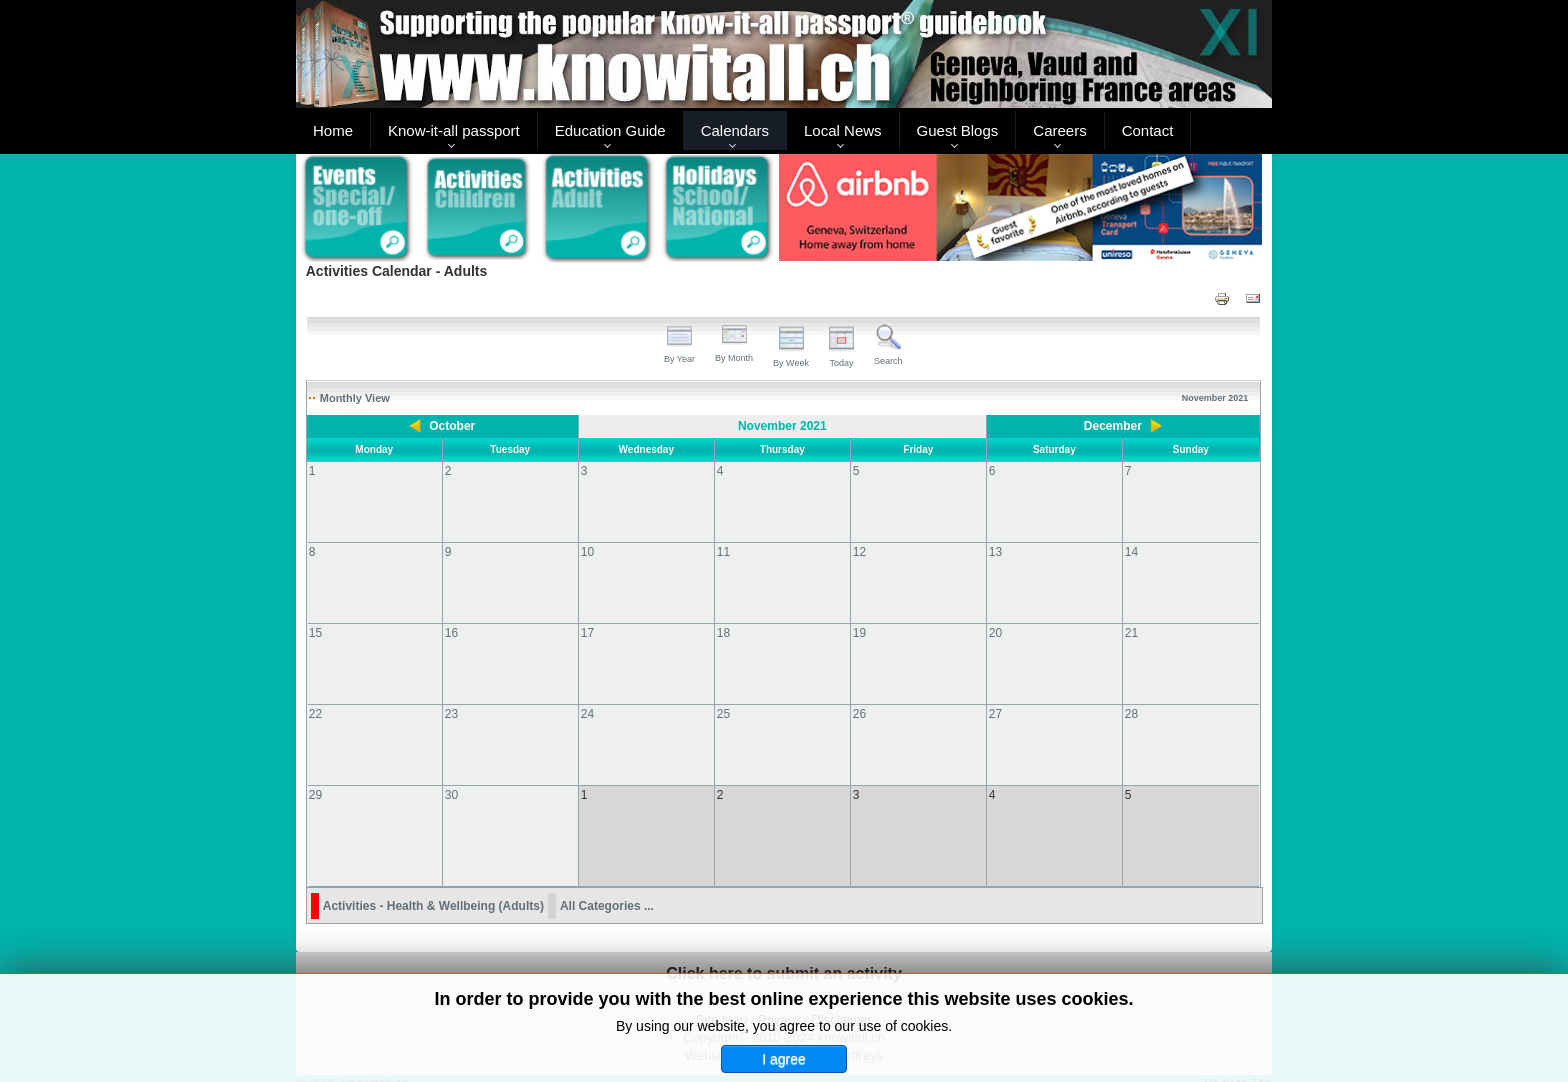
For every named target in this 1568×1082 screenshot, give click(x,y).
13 (995, 552)
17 (587, 633)
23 (451, 714)
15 (315, 633)
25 (723, 714)
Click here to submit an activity (784, 953)
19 (859, 633)
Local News (843, 130)
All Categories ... (607, 886)
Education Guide (610, 130)
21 (1131, 633)
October (452, 426)
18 (723, 633)
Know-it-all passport (454, 130)
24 (587, 714)
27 (995, 714)
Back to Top (1238, 1063)
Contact (1148, 130)
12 (859, 552)
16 (451, 633)
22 (315, 714)
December (1113, 426)
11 (723, 552)
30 (451, 795)
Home (333, 130)
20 (995, 633)
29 (315, 795)
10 (587, 552)
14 (1131, 552)
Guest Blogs (958, 130)
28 (1131, 714)
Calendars (735, 130)
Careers (1059, 130)
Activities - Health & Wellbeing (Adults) (433, 886)
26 (859, 714)
